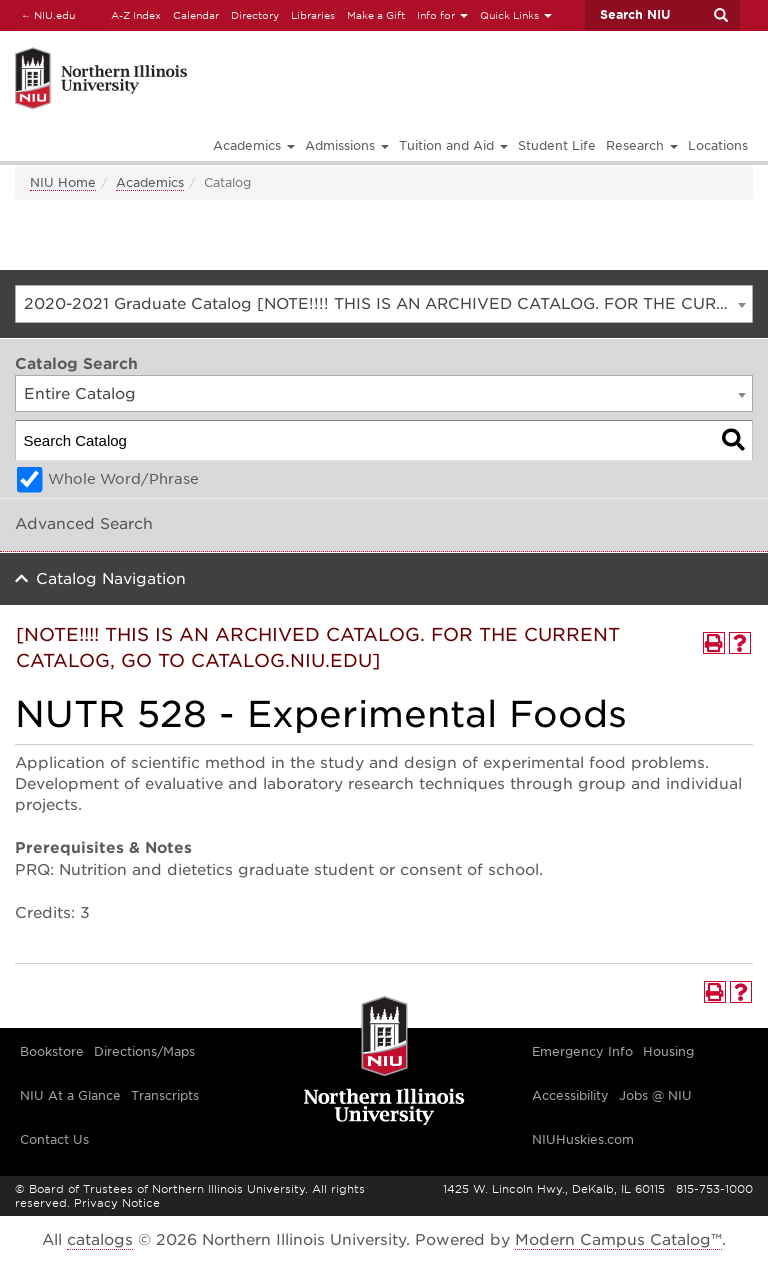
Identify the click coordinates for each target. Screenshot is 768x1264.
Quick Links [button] (516, 15)
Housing (668, 1051)
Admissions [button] (347, 145)
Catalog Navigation (111, 579)
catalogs (100, 1240)
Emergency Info (582, 1051)
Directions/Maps (144, 1051)
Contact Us (54, 1139)
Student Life (557, 145)
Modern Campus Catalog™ (618, 1240)
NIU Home (63, 182)
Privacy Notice (117, 1203)
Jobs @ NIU (655, 1095)
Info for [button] (442, 15)
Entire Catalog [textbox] (80, 394)
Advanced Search (84, 524)
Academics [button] (254, 145)
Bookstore (52, 1051)
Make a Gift (376, 15)
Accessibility (570, 1095)
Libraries (313, 15)
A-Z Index (136, 15)
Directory (255, 15)
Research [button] (642, 145)
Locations (718, 145)
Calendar (196, 15)
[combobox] (384, 304)
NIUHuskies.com (583, 1139)
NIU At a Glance (70, 1095)
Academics (150, 182)
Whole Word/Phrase (123, 479)
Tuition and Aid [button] (453, 145)
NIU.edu (45, 14)
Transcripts (165, 1095)
